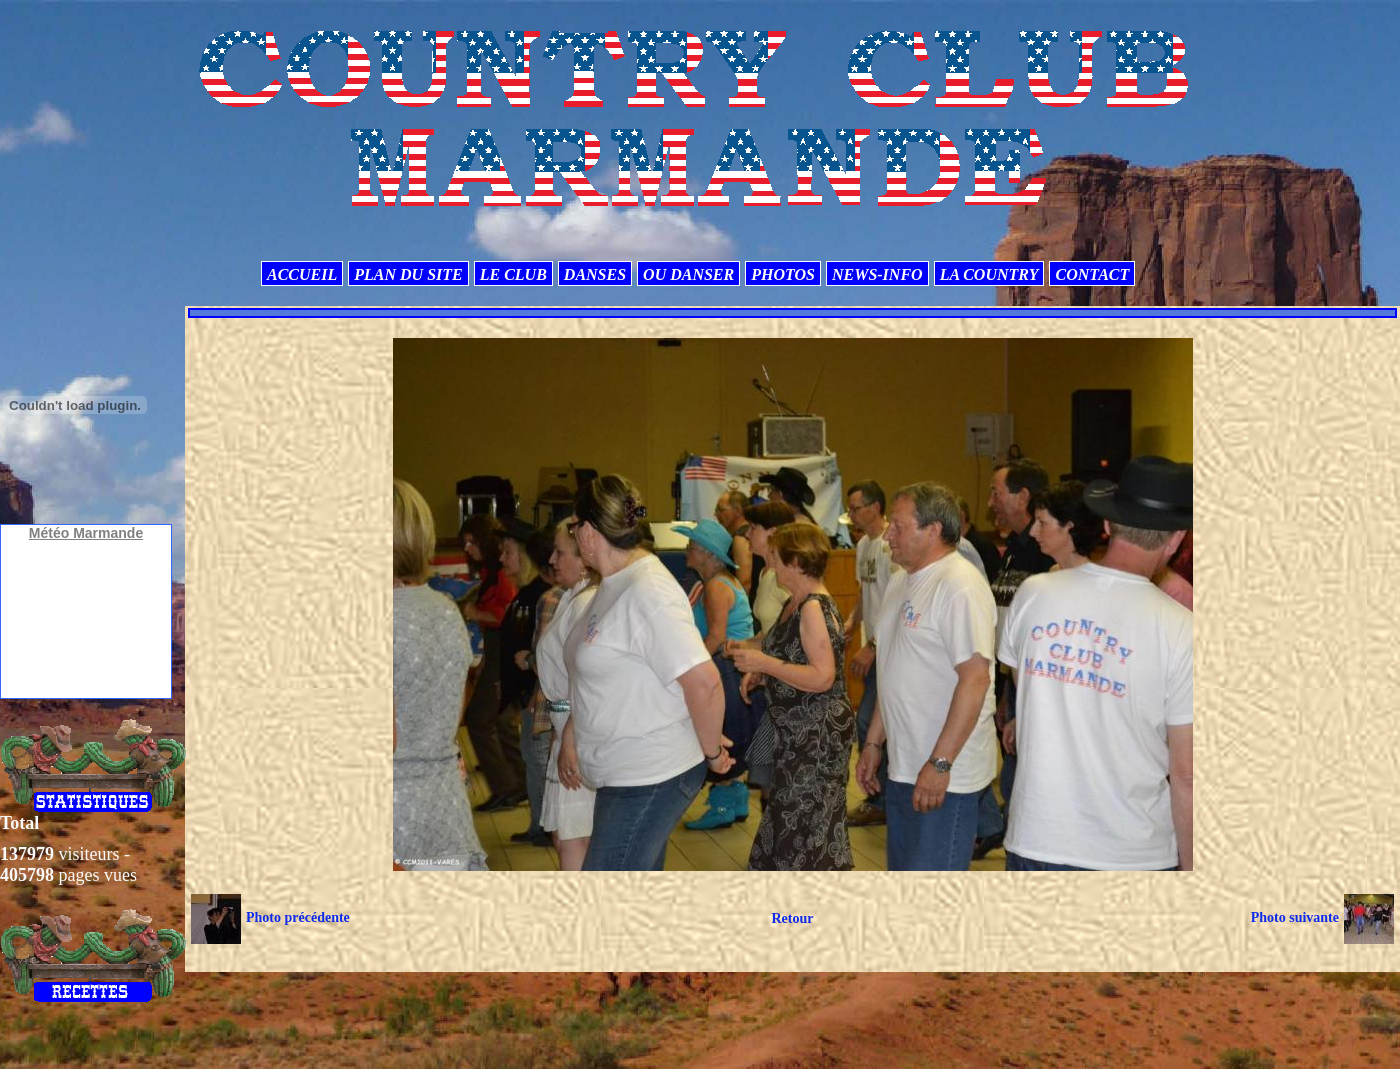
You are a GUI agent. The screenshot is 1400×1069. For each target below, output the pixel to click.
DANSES (595, 274)
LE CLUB (513, 274)
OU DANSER (688, 274)
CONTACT (1092, 274)
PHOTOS (783, 274)
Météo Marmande (86, 533)
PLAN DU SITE (408, 274)
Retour (792, 918)
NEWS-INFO (877, 274)
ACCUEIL (302, 274)
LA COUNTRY (989, 274)
